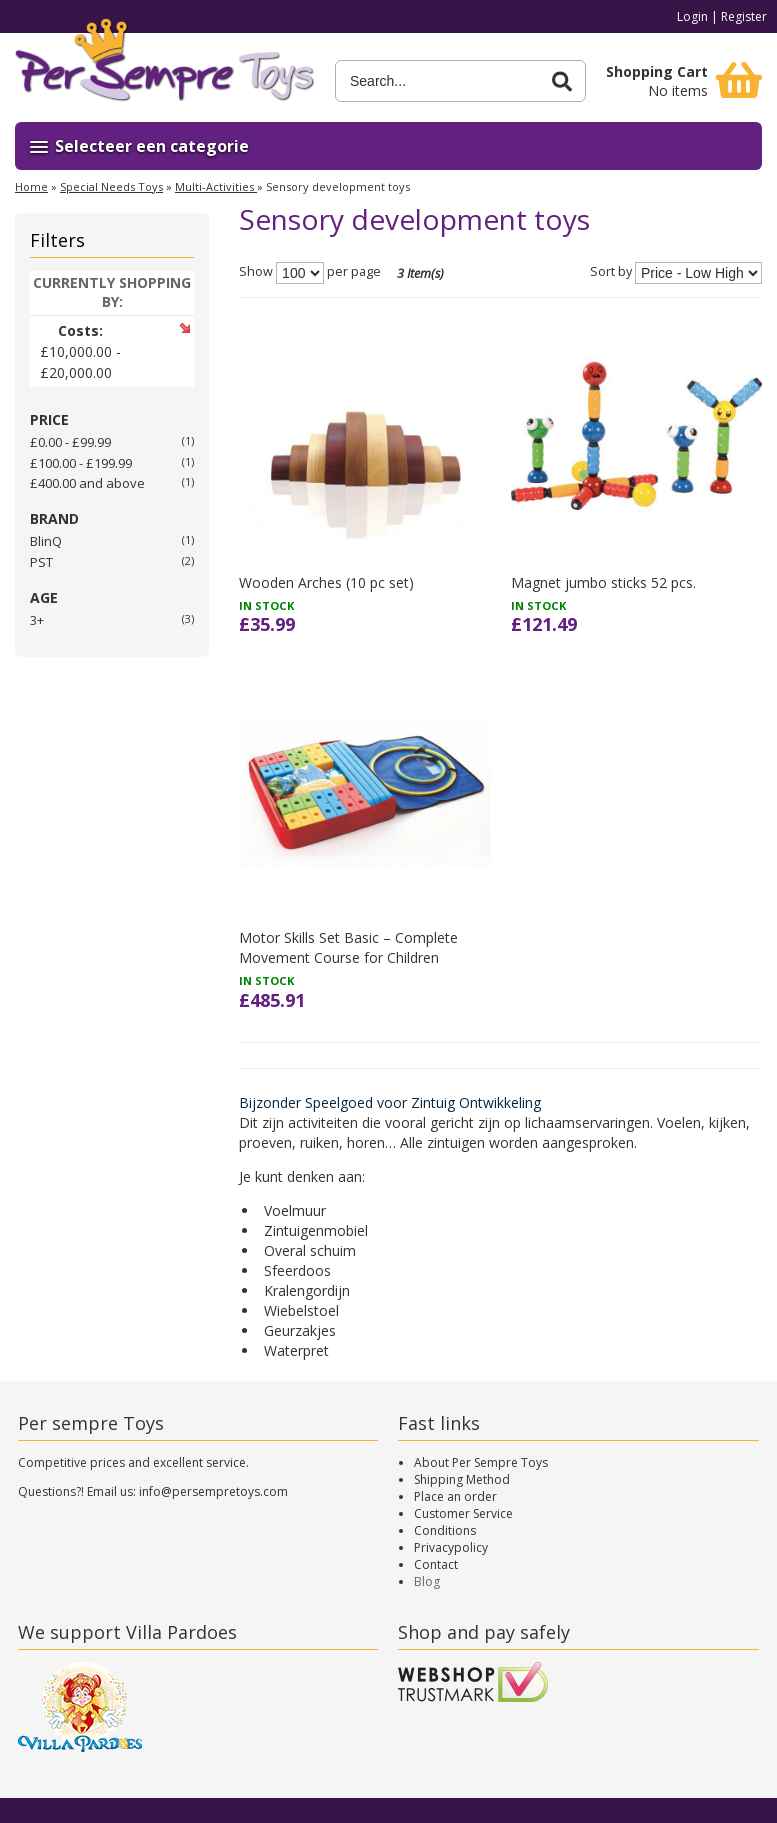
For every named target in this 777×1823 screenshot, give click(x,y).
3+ (37, 620)
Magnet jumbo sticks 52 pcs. (603, 582)
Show (256, 271)
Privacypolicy (451, 1547)
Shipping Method (462, 1479)
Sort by (611, 271)
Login (692, 16)
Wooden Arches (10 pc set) (326, 582)
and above (87, 483)
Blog (427, 1581)
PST (41, 562)
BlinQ (46, 541)
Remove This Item (184, 327)
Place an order (455, 1496)
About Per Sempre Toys (481, 1462)
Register (744, 16)
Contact (436, 1564)
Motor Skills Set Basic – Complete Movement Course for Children (348, 947)
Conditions (445, 1530)
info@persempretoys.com (213, 1491)
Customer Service (463, 1513)
